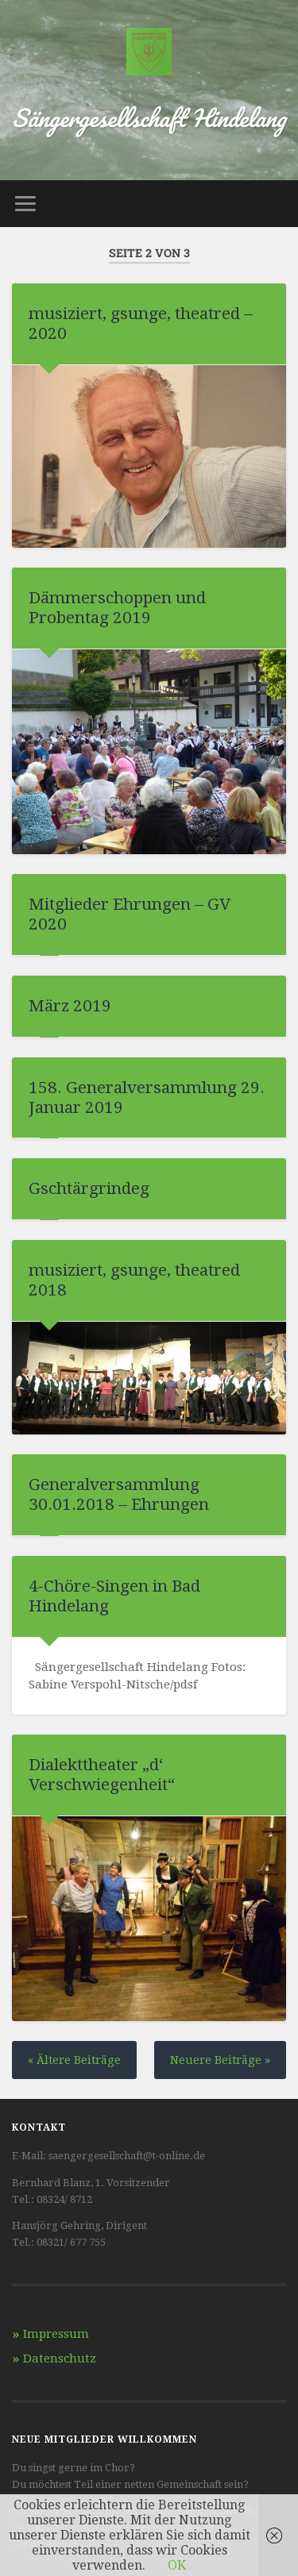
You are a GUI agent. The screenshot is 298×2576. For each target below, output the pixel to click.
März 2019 (70, 1005)
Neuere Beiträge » (220, 2060)
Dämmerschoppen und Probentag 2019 (117, 607)
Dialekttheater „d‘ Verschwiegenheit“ (102, 1774)
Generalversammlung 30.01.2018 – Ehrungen (119, 1494)
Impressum (56, 2334)
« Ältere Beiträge (74, 2060)
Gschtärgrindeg (89, 1188)
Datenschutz (59, 2358)
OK (177, 2565)
